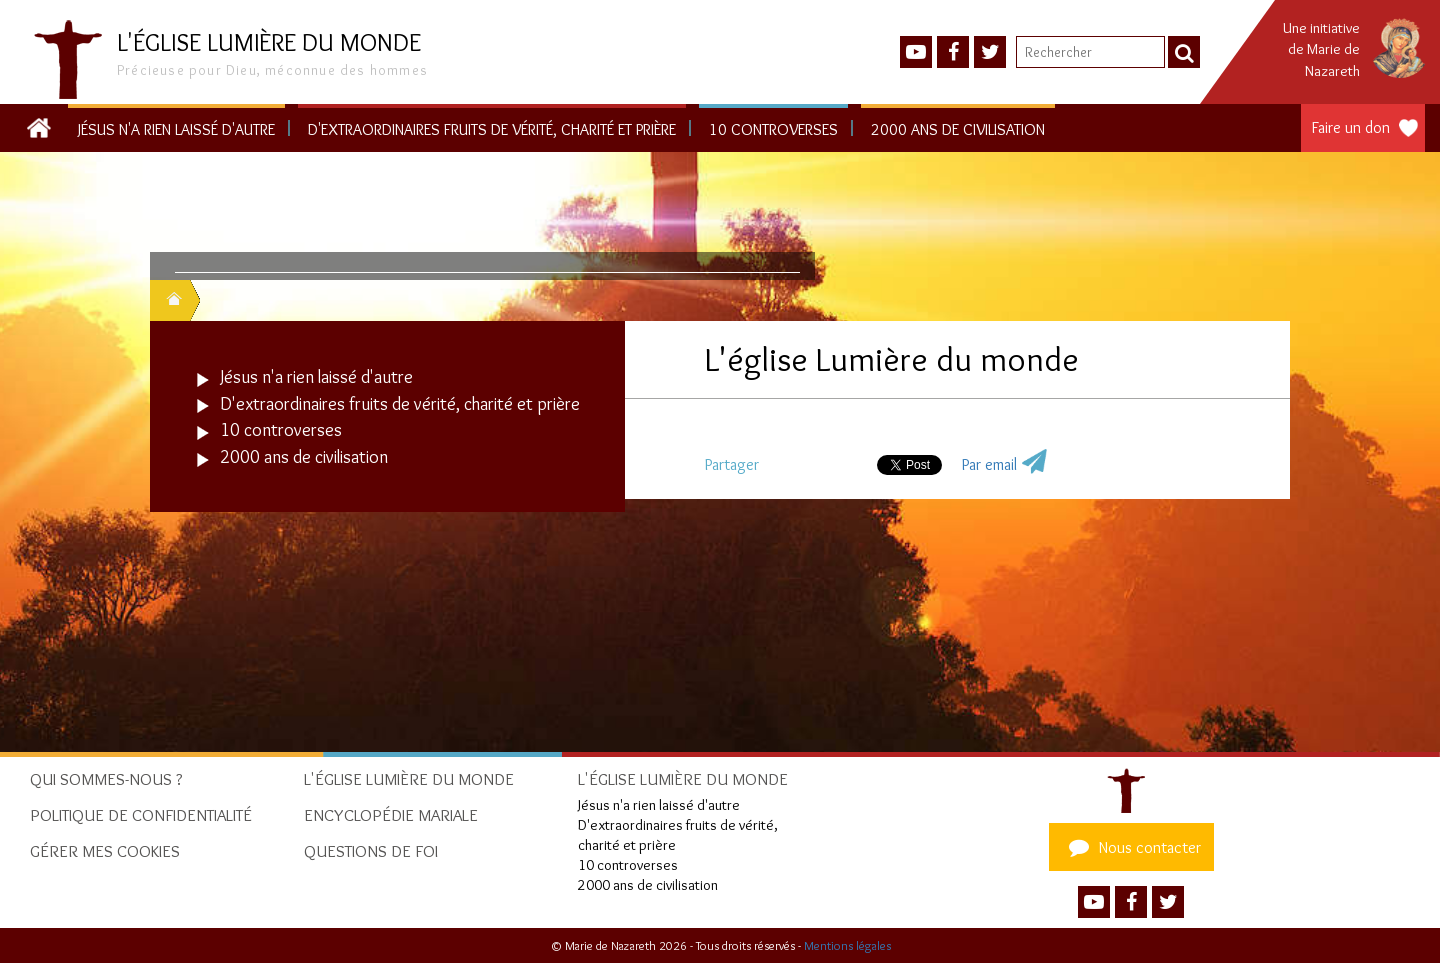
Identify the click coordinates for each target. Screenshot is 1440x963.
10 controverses (773, 129)
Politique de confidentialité (141, 815)
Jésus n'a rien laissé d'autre (176, 129)
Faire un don (1351, 127)
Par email (989, 464)
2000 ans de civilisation (958, 129)
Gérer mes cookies (105, 851)
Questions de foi (371, 851)
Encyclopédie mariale (391, 815)
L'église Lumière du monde (409, 779)
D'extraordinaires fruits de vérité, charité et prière (492, 129)
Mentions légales (847, 945)
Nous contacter (1132, 847)
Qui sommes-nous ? (106, 779)
